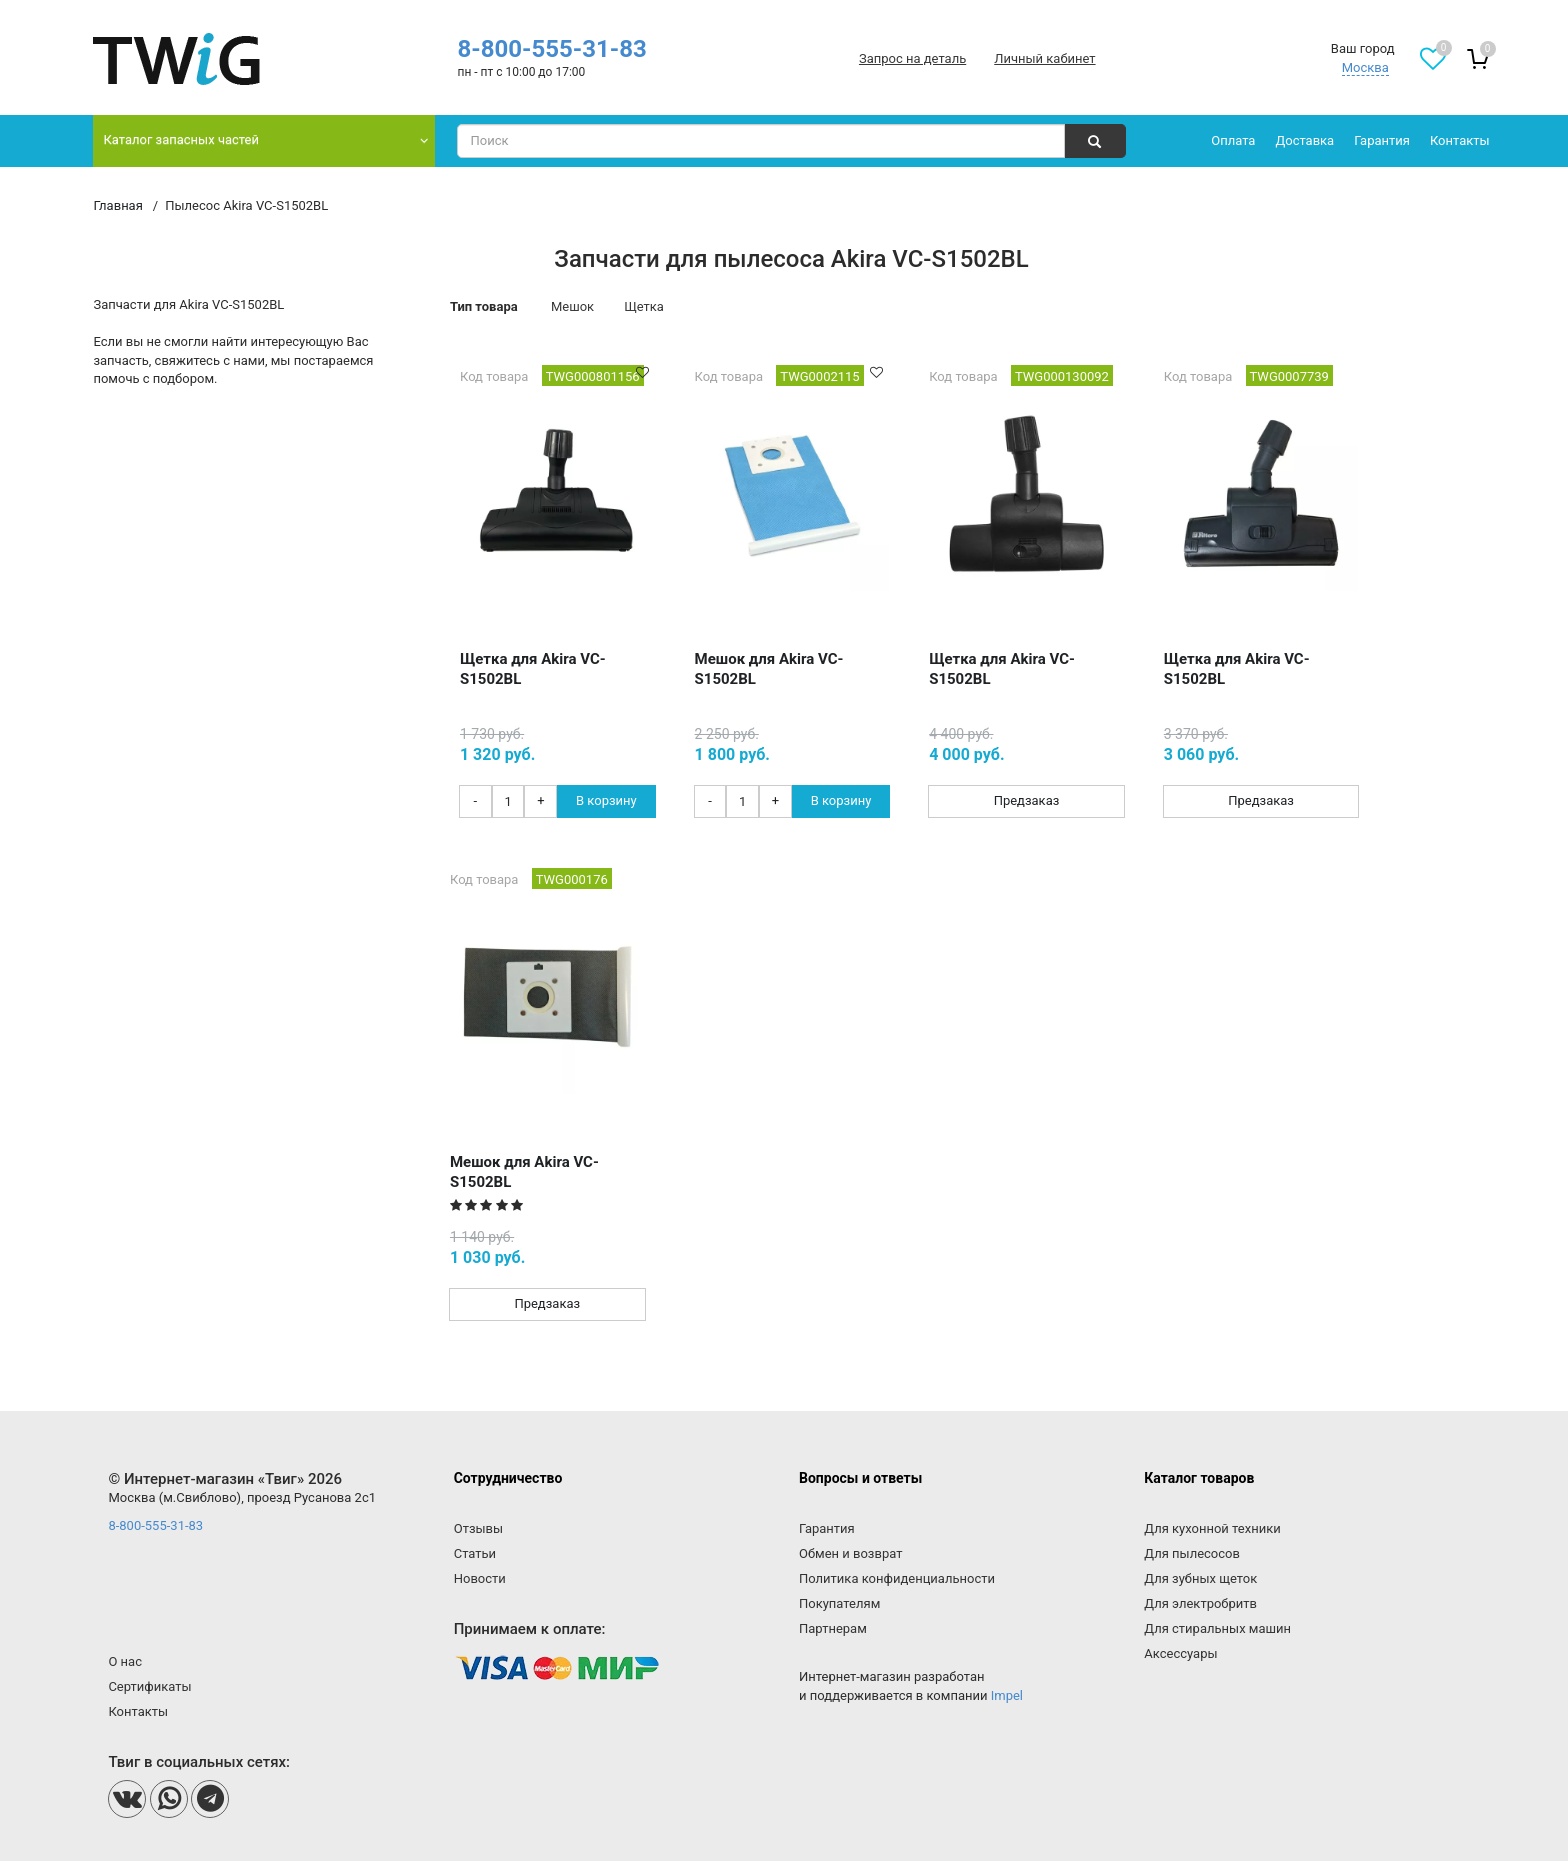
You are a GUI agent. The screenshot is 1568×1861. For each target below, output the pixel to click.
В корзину (606, 800)
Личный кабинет (1044, 58)
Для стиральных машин (1217, 1628)
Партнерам (833, 1628)
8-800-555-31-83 (551, 49)
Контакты (1460, 140)
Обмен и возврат (850, 1553)
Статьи (475, 1553)
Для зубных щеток (1200, 1578)
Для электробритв (1200, 1603)
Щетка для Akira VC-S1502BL (533, 669)
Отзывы (478, 1528)
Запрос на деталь (912, 58)
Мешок (572, 306)
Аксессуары (1180, 1653)
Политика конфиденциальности (897, 1578)
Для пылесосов (1192, 1553)
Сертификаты (149, 1686)
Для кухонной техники (1212, 1528)
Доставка (1304, 140)
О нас (125, 1661)
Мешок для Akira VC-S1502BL (769, 669)
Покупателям (839, 1603)
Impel (1007, 1695)
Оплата (1233, 140)
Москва (1365, 67)
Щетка (644, 306)
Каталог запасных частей (181, 139)
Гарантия (1382, 140)
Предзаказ (1027, 800)
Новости (480, 1578)
